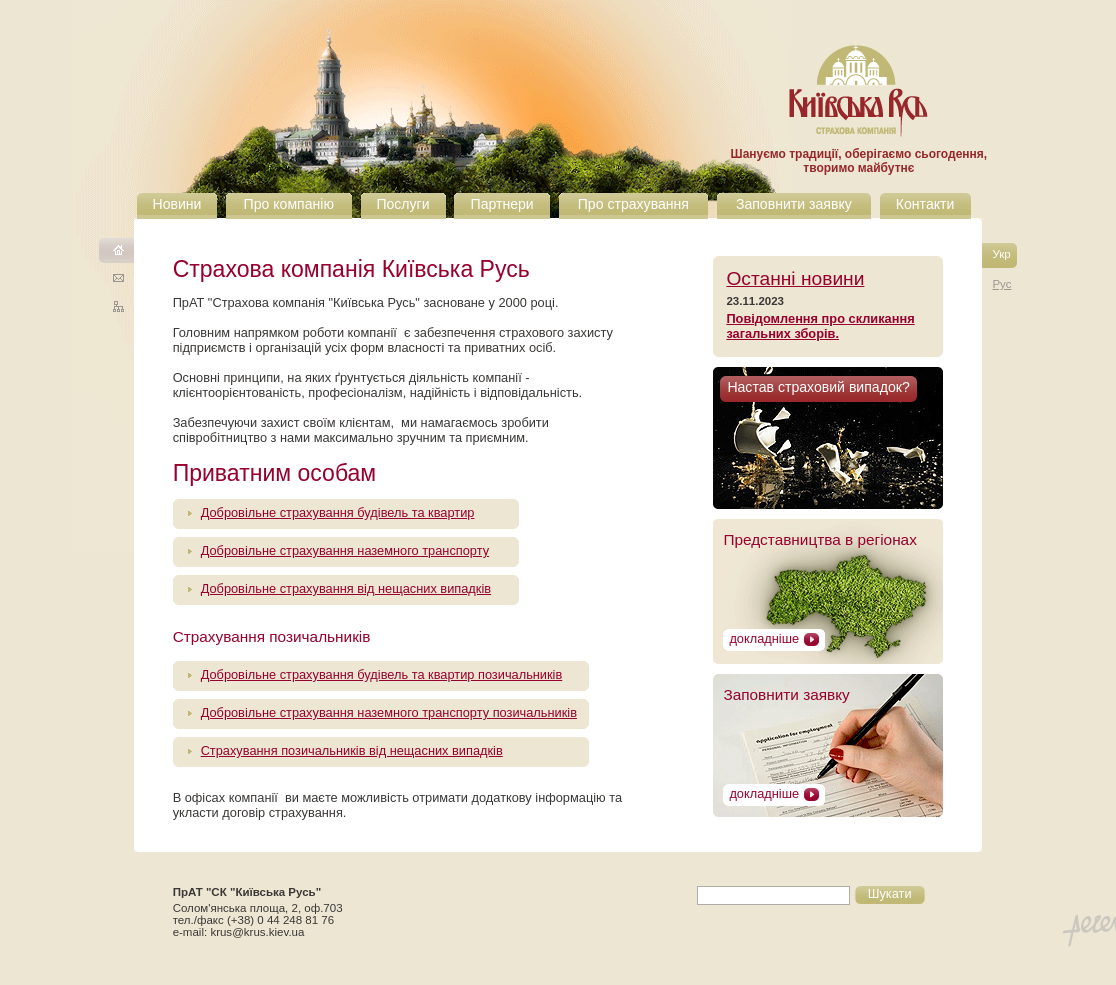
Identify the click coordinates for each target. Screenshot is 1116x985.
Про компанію (289, 204)
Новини (176, 204)
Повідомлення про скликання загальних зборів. (820, 326)
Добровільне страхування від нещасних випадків (346, 588)
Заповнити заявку (794, 204)
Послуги (402, 204)
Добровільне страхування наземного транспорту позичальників (389, 712)
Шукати (890, 893)
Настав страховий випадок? (818, 387)
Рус (1001, 284)
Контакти (925, 204)
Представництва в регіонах (819, 539)
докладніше (764, 638)
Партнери (502, 204)
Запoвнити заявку (786, 694)
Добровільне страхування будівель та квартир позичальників (382, 674)
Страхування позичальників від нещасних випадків (352, 750)
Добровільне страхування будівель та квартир (338, 512)
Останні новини (795, 278)
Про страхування (633, 204)
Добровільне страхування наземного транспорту (345, 550)
